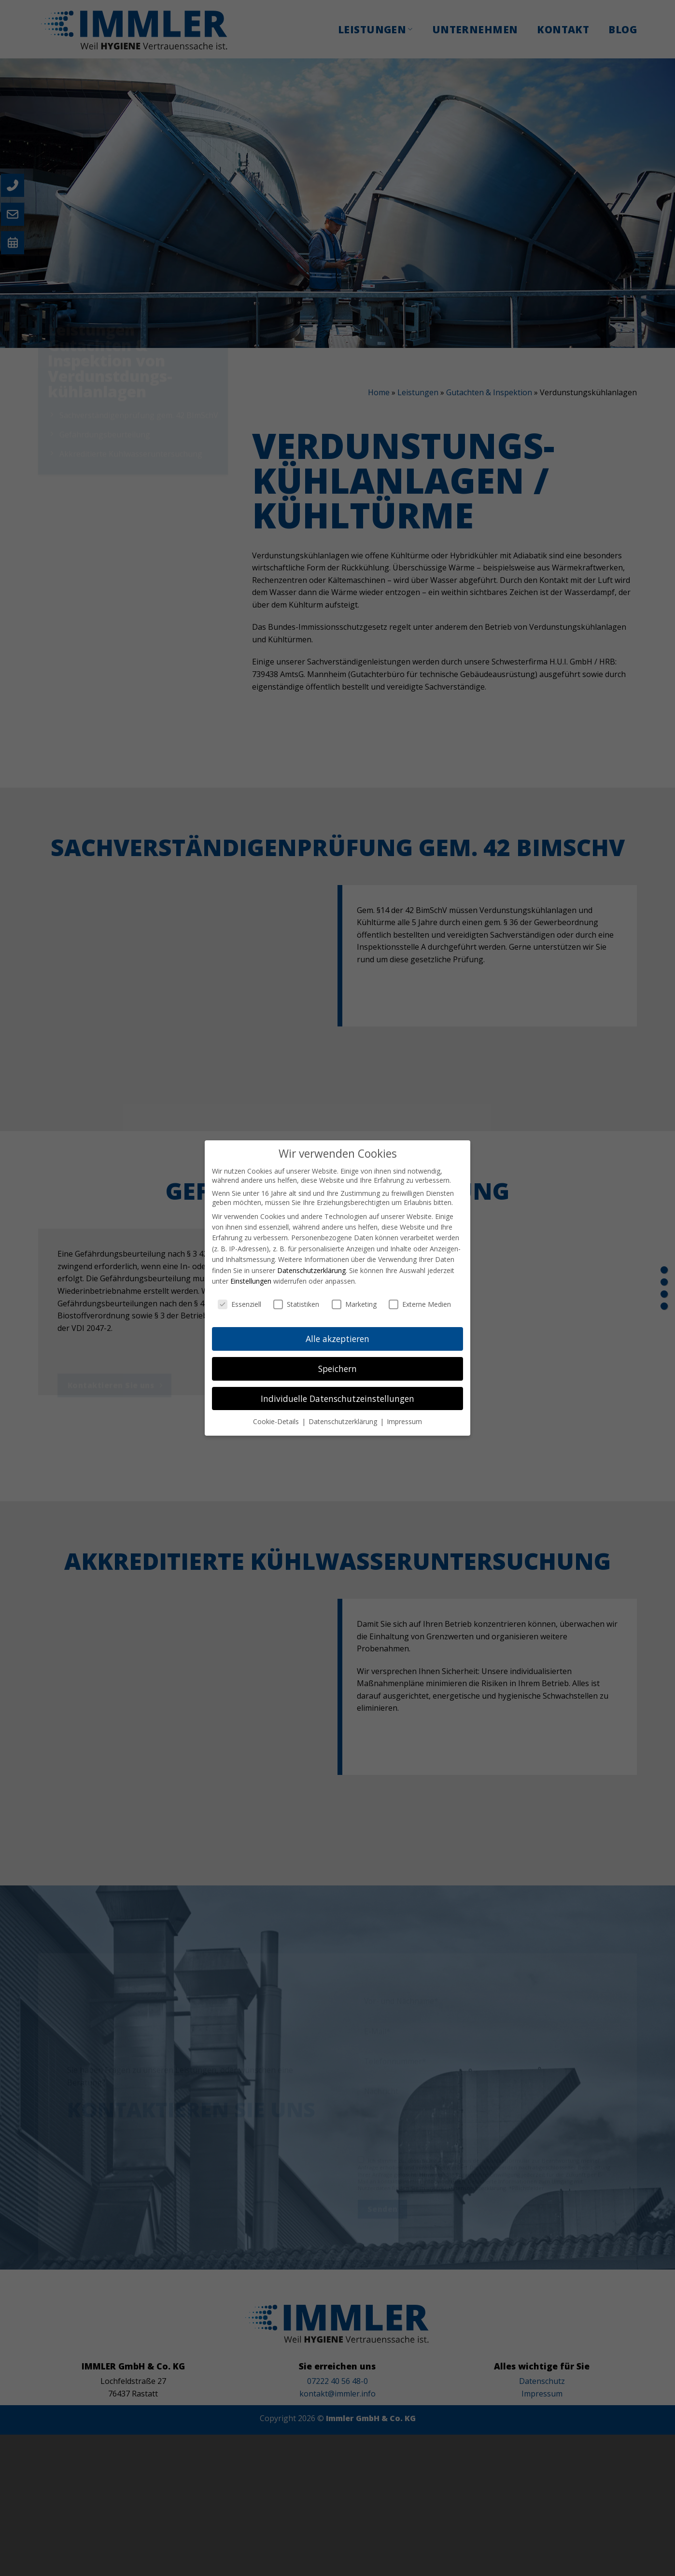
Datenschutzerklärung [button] (344, 1421)
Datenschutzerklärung (311, 1270)
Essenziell (239, 1304)
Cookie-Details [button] (277, 1421)
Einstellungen (250, 1281)
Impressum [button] (404, 1421)
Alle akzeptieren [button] (337, 1338)
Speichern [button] (337, 1368)
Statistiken (296, 1304)
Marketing (354, 1304)
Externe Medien (420, 1304)
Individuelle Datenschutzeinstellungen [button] (337, 1398)
